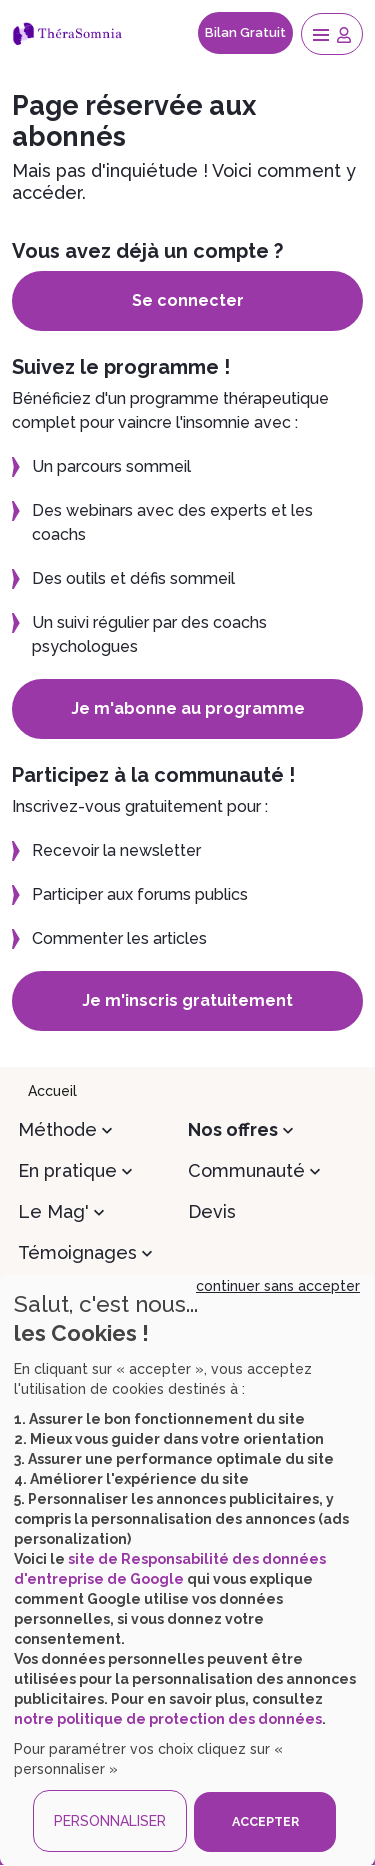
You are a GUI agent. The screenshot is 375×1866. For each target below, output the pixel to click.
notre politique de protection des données (168, 1719)
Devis (212, 1211)
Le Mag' (53, 1211)
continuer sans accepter (278, 1286)
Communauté (246, 1170)
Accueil (52, 1091)
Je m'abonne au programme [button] (188, 708)
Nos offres (233, 1129)
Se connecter (188, 300)
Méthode (57, 1129)
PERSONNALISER (110, 1821)
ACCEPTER (265, 1821)
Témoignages (77, 1252)
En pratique (67, 1170)
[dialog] (187, 1570)
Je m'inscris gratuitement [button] (187, 1000)
